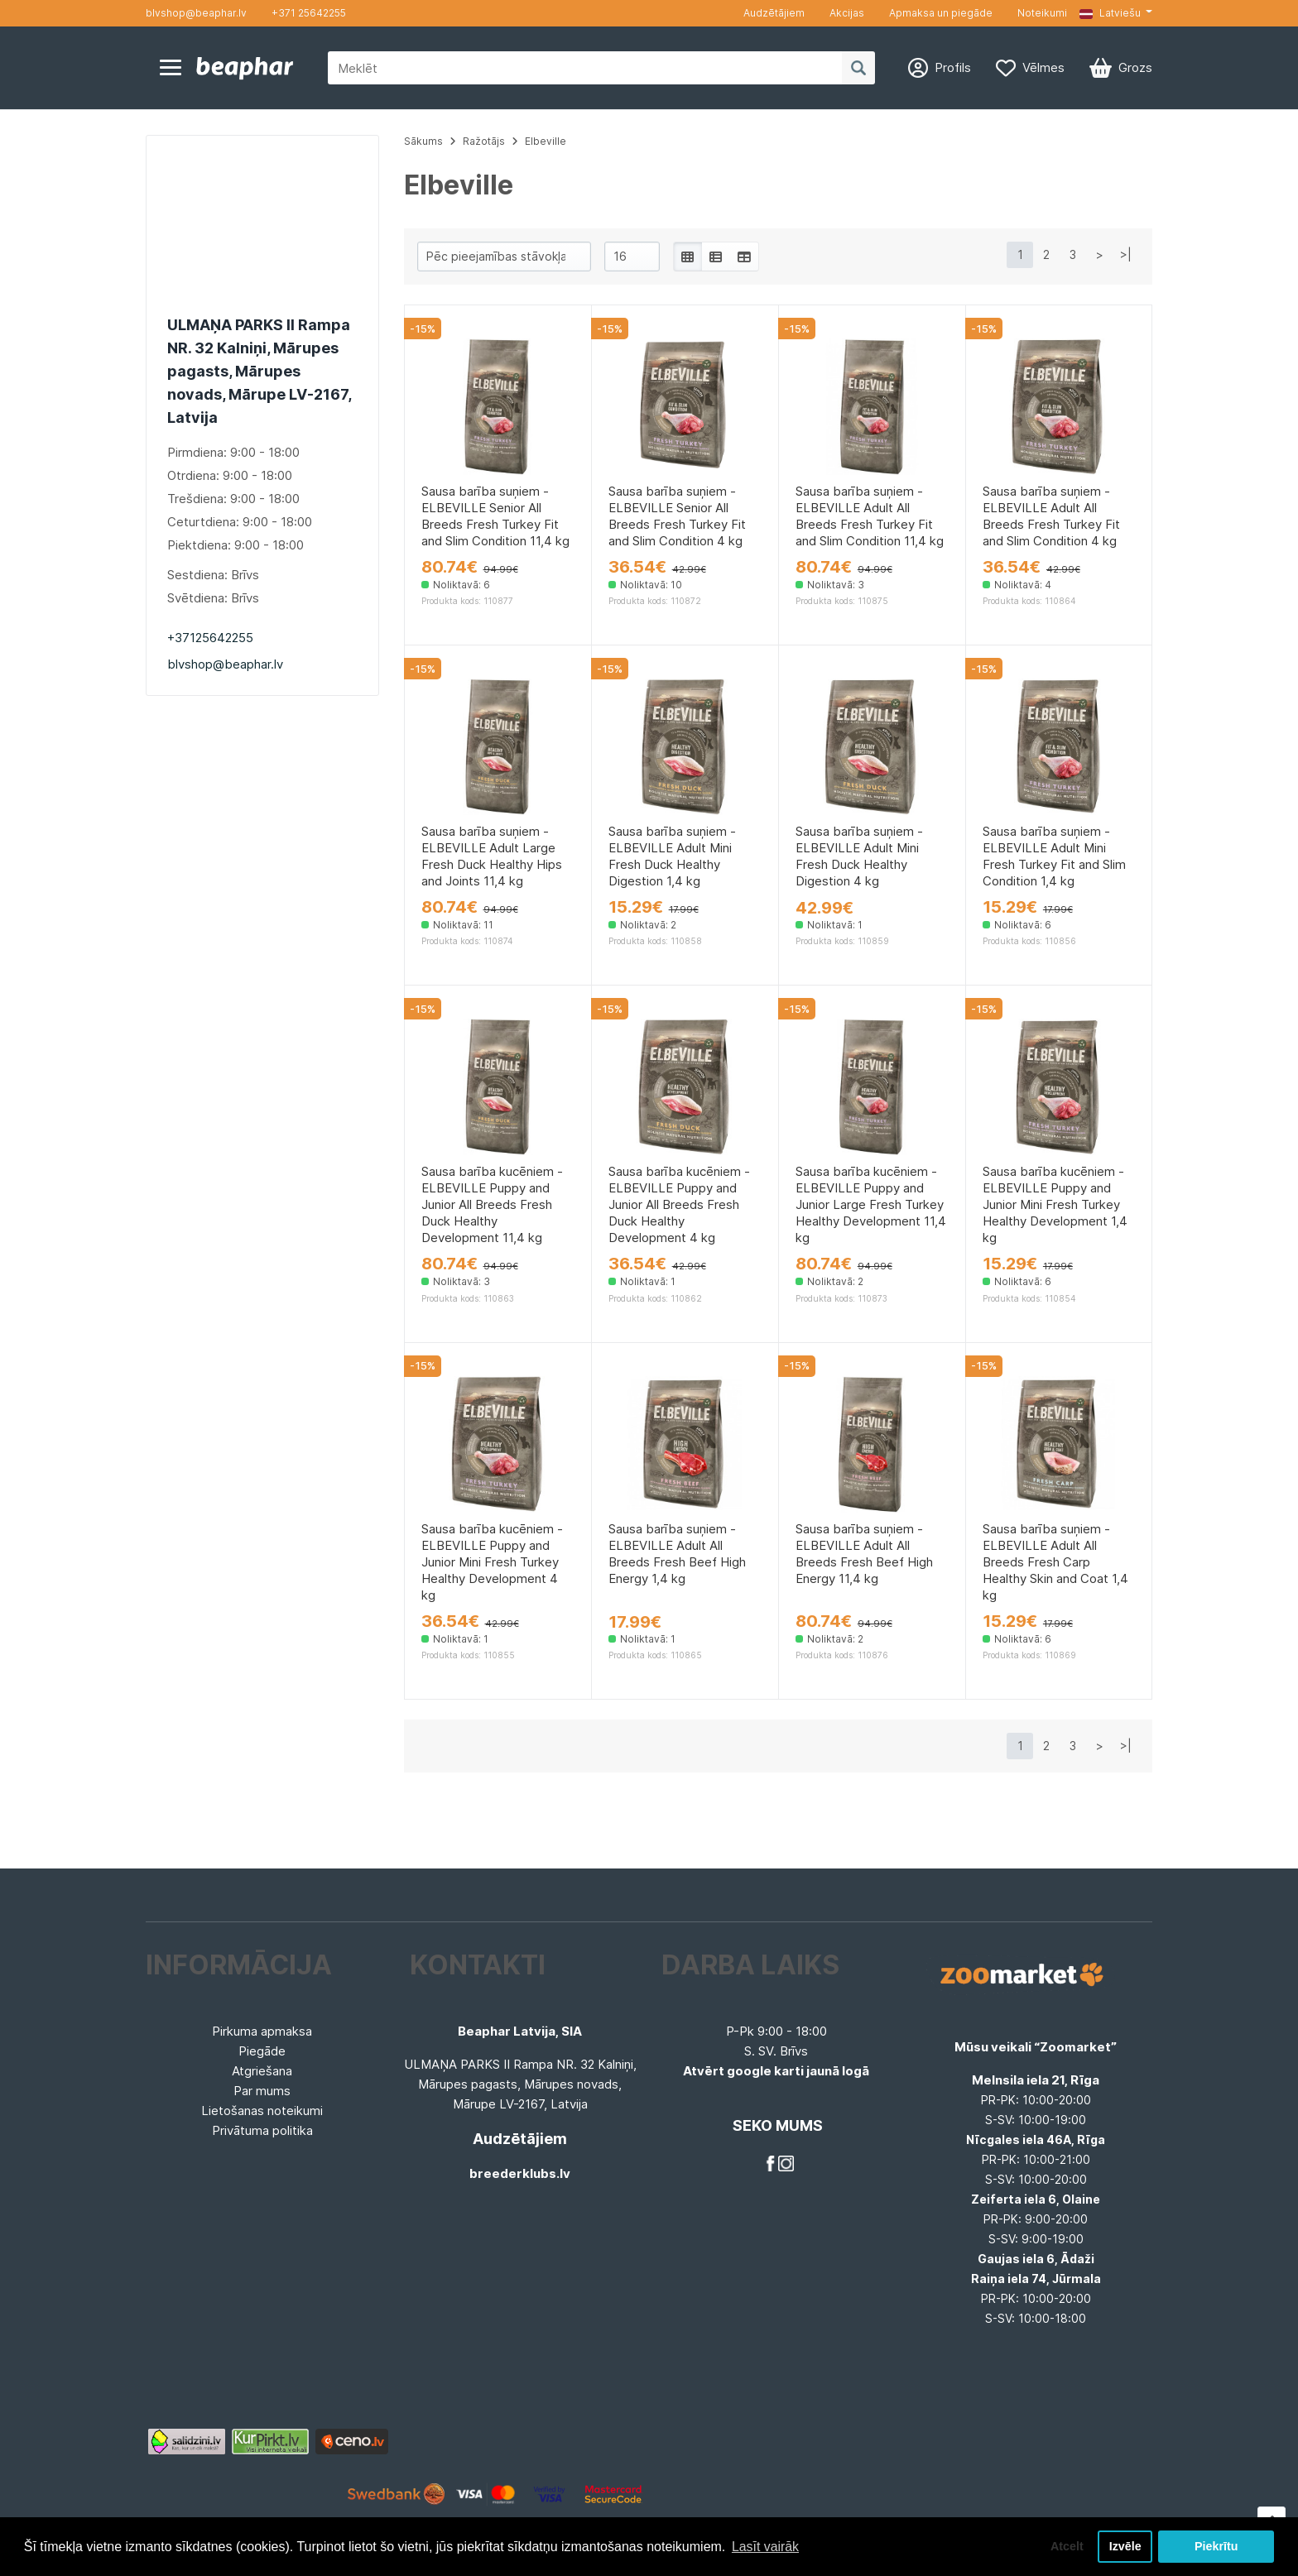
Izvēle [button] (1124, 2546)
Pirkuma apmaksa (262, 2031)
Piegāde (262, 2051)
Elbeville (545, 141)
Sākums (423, 141)
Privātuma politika (262, 2130)
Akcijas (846, 13)
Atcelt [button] (1065, 2546)
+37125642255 (210, 637)
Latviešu (1110, 13)
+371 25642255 (309, 13)
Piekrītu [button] (1216, 2546)
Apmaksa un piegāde (941, 13)
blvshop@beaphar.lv (196, 13)
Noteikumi (1042, 13)
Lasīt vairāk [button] (766, 2546)
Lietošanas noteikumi (262, 2110)
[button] (1115, 13)
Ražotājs (484, 141)
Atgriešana (262, 2071)
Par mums (262, 2091)
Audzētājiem (774, 13)
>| (1126, 254)
